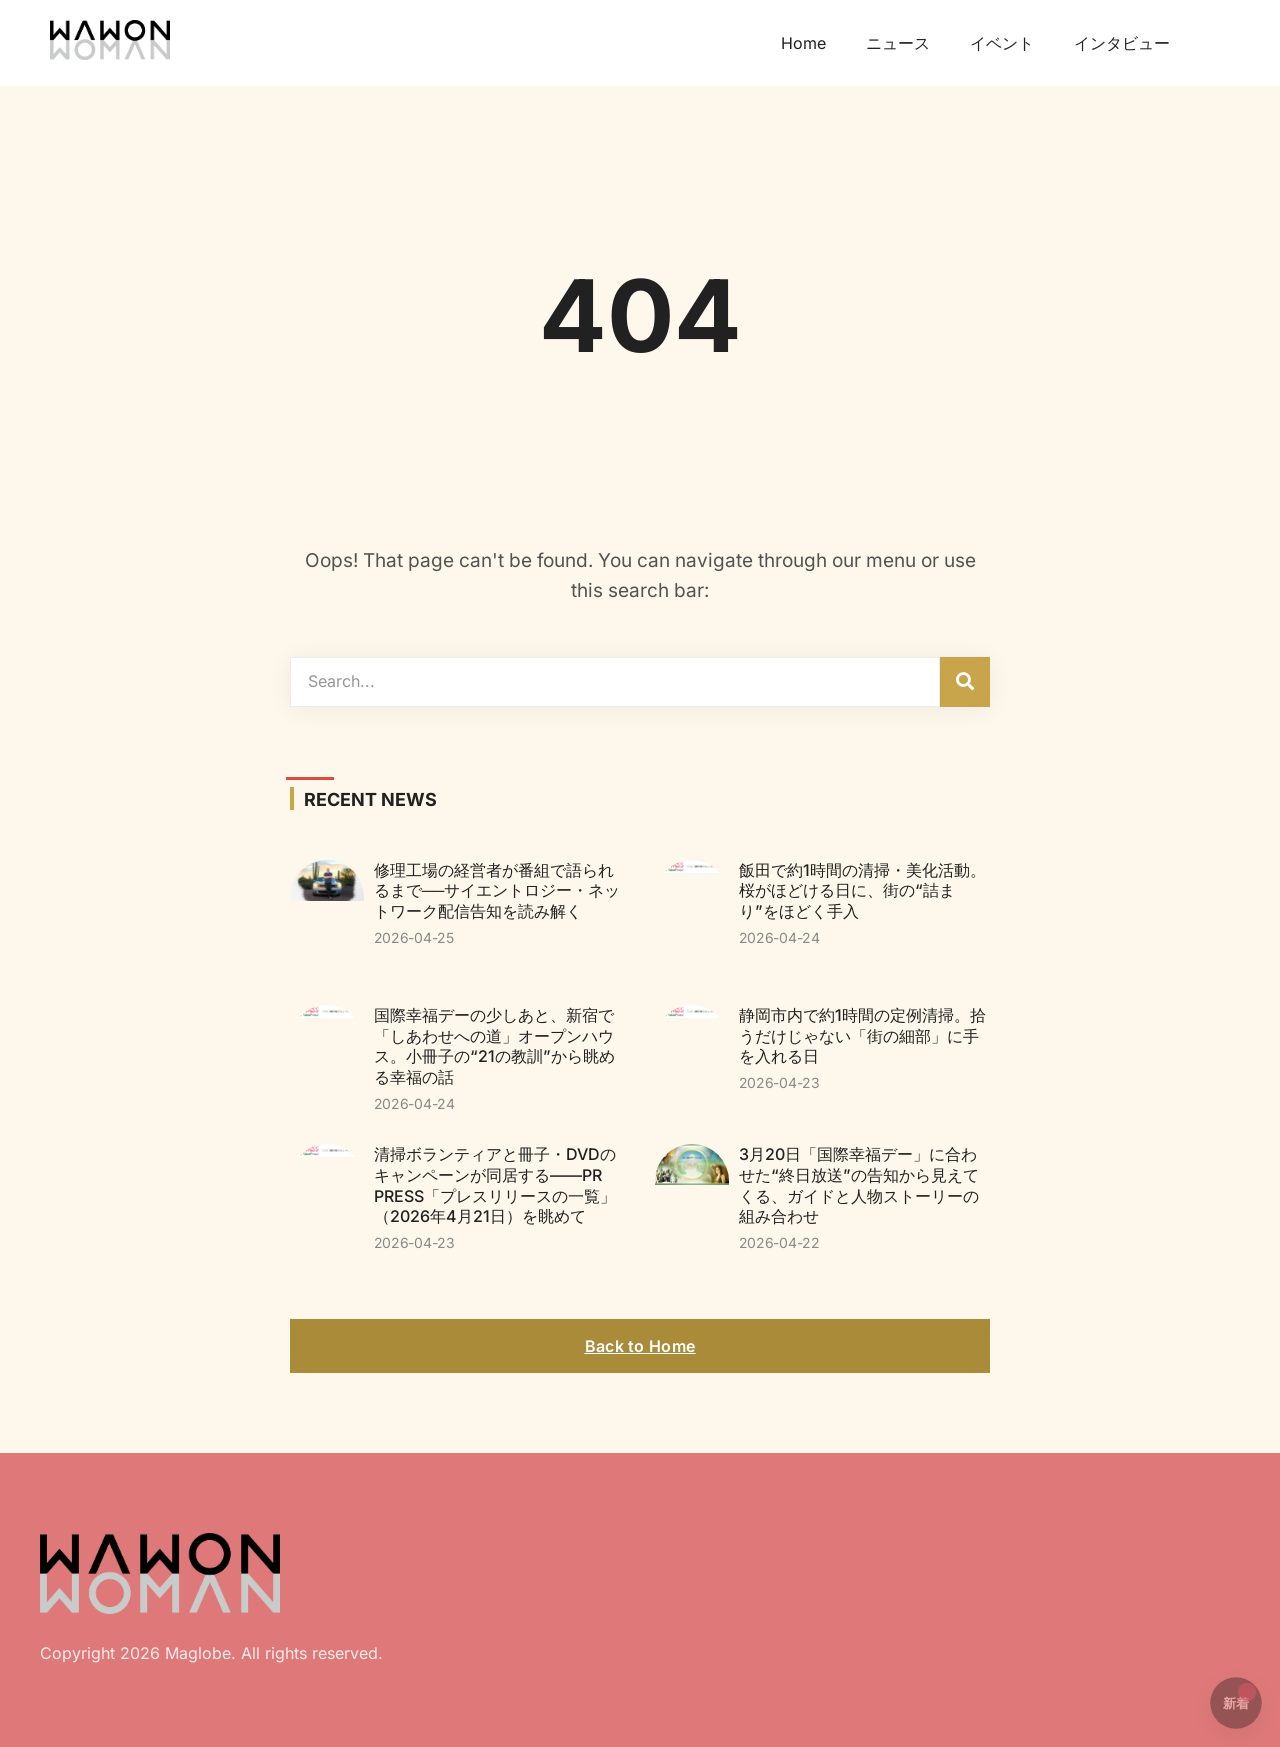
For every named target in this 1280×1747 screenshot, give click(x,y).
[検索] (965, 682)
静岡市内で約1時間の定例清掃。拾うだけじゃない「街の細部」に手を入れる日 (862, 1036)
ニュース (898, 43)
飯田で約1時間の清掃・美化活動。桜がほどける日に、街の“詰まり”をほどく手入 (862, 891)
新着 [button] (1239, 1697)
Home (803, 43)
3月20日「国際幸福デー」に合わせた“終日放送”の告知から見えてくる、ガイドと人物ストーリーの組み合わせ (859, 1185)
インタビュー (1122, 43)
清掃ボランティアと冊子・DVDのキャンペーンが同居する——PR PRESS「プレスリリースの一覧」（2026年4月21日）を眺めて (495, 1185)
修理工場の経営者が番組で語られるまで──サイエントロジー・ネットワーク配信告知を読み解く (497, 891)
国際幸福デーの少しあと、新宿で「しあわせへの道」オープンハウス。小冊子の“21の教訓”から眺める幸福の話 (494, 1046)
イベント (1002, 43)
